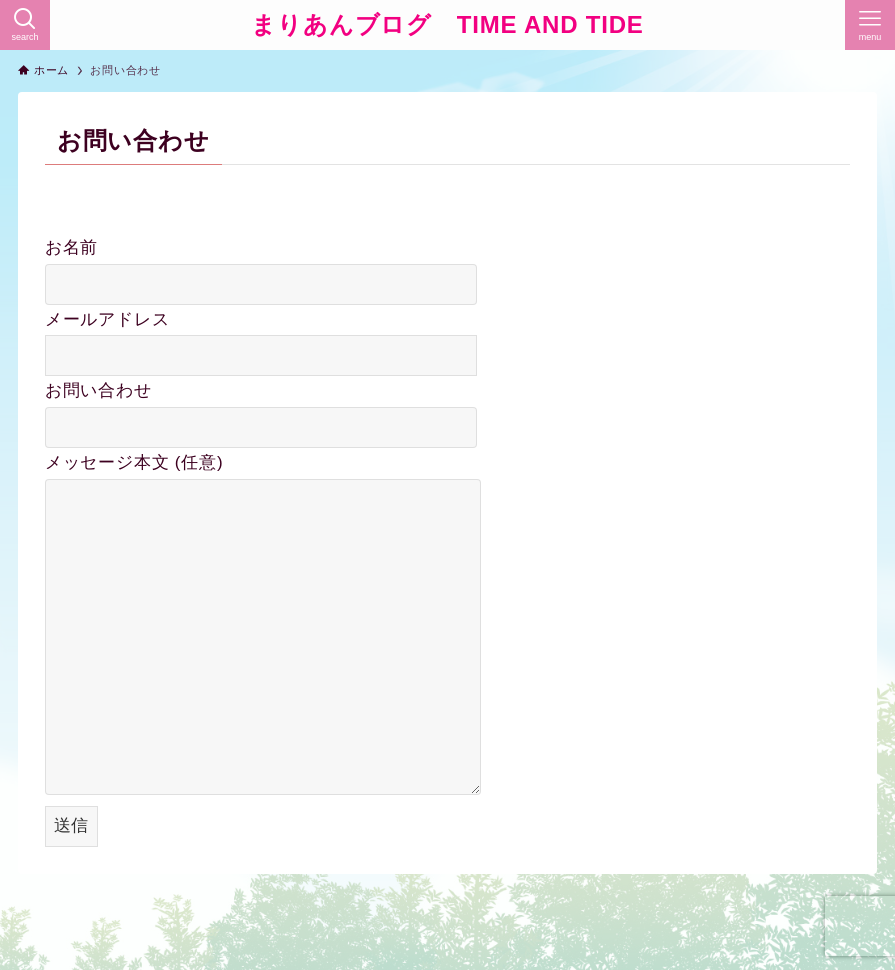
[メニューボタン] (870, 25)
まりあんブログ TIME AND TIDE (447, 25)
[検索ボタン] (25, 25)
